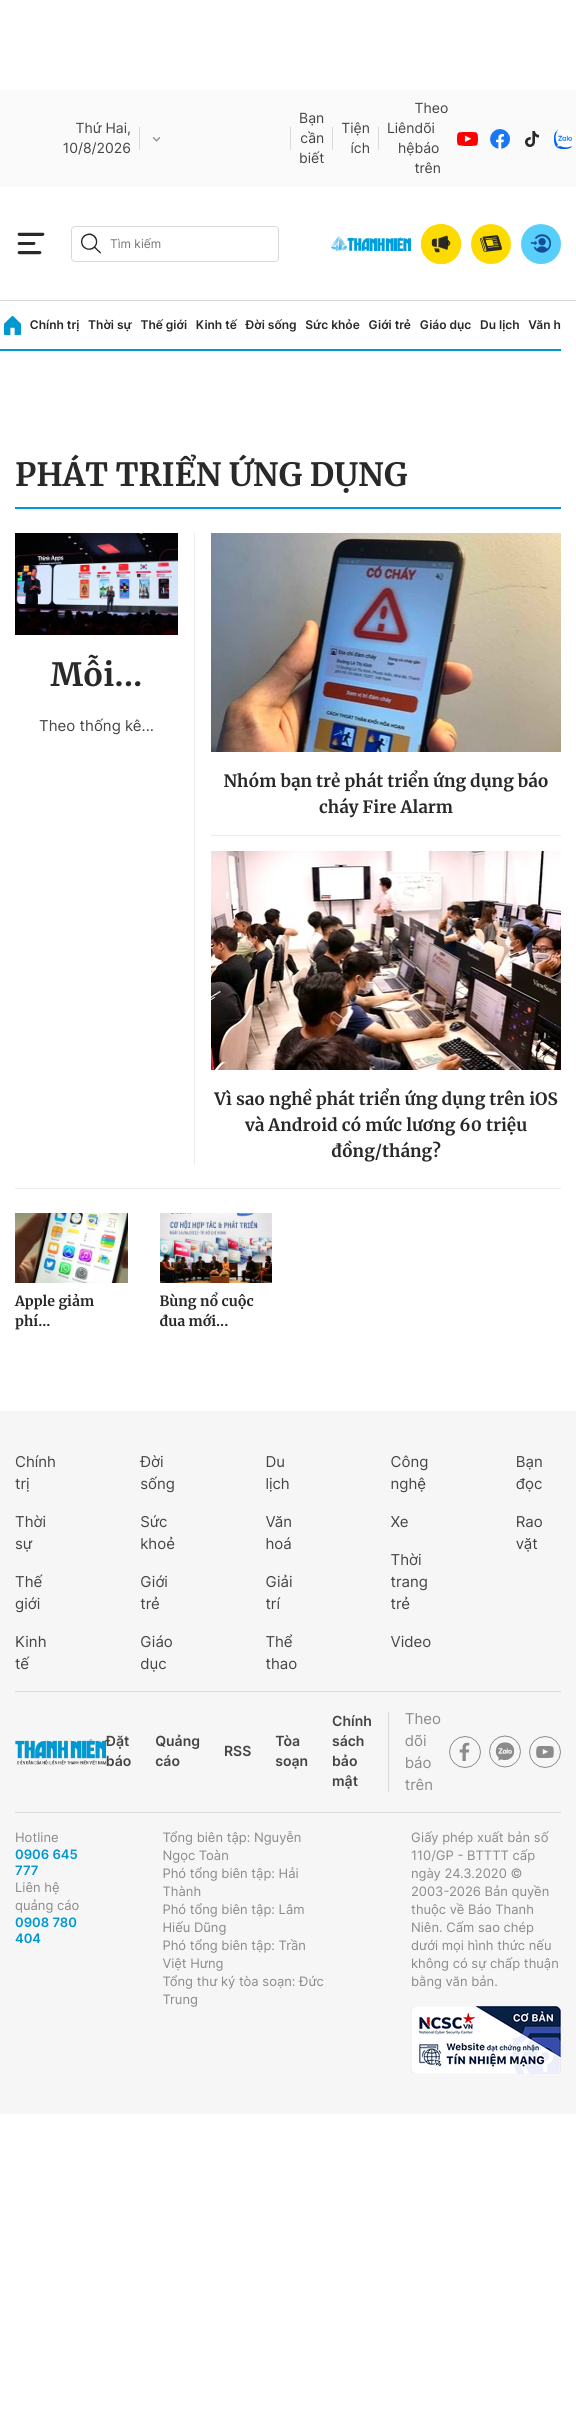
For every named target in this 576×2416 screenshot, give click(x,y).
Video (411, 1641)
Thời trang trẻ (409, 1581)
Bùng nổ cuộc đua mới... (207, 1311)
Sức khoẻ (157, 1532)
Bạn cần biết (311, 138)
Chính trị (55, 324)
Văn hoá (278, 1532)
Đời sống (271, 324)
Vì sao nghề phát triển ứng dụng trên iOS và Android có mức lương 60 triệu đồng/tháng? (385, 1125)
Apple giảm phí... (54, 1311)
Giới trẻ (390, 324)
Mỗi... (97, 675)
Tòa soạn (291, 1751)
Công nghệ (410, 1472)
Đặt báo (118, 1751)
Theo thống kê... (96, 725)
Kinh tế (216, 324)
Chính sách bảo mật (352, 1751)
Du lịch (500, 324)
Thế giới (163, 324)
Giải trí (278, 1592)
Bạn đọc (529, 1472)
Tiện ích (355, 138)
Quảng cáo (177, 1751)
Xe (400, 1521)
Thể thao (281, 1652)
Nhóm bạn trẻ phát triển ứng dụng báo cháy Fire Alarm (385, 794)
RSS (237, 1751)
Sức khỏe (332, 324)
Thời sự (110, 324)
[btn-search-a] (91, 243)
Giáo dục (446, 324)
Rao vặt (529, 1532)
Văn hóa (551, 324)
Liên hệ (401, 138)
